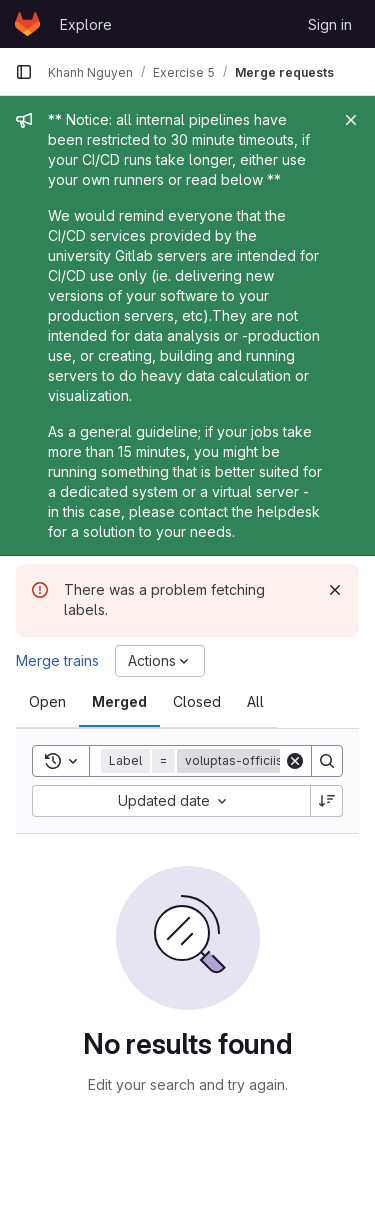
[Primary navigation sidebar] (24, 72)
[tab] (47, 702)
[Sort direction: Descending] (327, 801)
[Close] (351, 120)
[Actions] (160, 661)
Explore (86, 24)
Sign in (330, 24)
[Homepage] (27, 24)
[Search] (327, 761)
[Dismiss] (335, 590)
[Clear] (295, 761)
